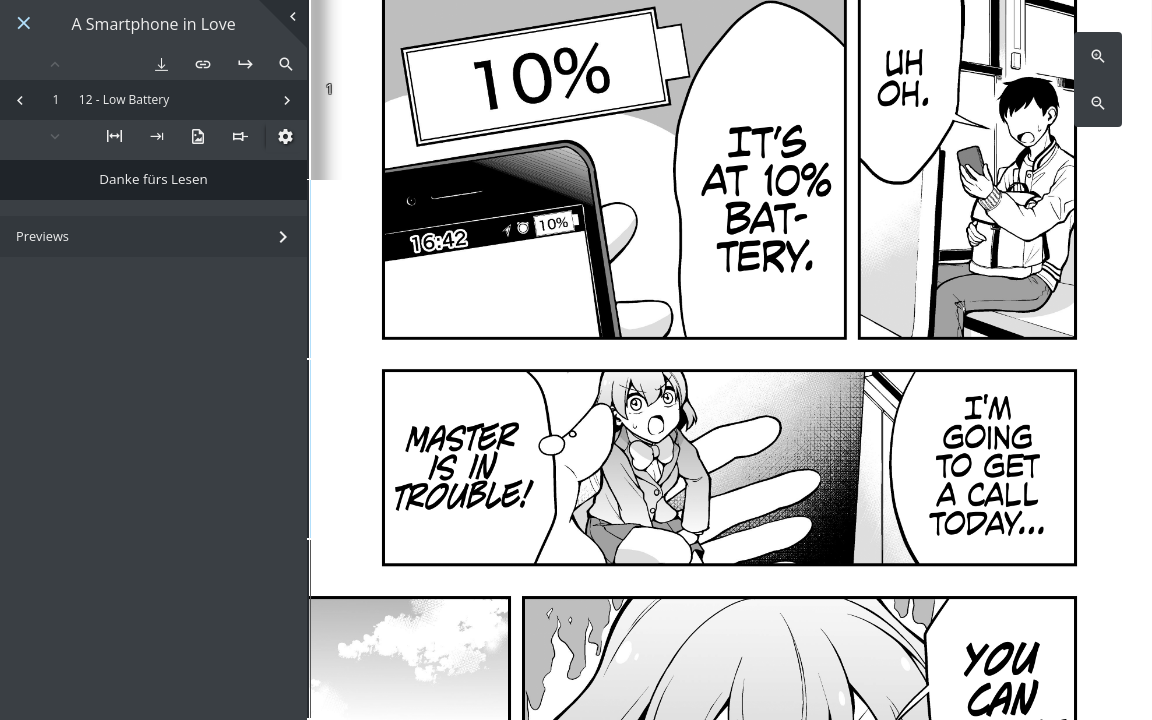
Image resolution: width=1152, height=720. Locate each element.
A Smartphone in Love (154, 24)
